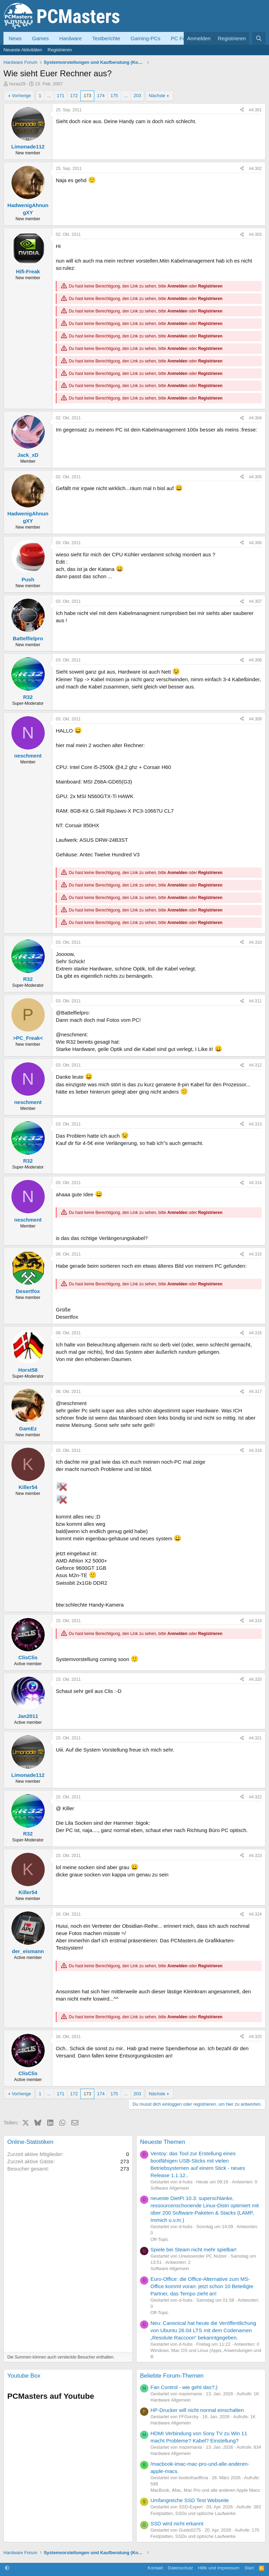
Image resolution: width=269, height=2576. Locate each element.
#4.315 (255, 1254)
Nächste (157, 95)
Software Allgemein (169, 2188)
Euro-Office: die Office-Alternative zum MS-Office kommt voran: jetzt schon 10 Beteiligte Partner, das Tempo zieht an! (201, 2286)
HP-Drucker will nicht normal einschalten (197, 2410)
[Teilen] (241, 110)
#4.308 (255, 660)
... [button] (49, 95)
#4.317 (255, 1391)
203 (137, 95)
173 (87, 95)
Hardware (70, 38)
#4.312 (255, 1065)
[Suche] (259, 38)
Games (40, 38)
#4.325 (255, 2036)
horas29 (17, 83)
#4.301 (255, 110)
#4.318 (255, 1450)
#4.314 (255, 1182)
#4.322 (255, 1797)
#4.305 (255, 476)
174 (101, 95)
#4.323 (255, 1855)
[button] (7, 2568)
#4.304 (255, 418)
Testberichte (106, 38)
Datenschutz (180, 2567)
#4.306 (255, 542)
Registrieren (59, 49)
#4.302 (255, 168)
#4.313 (255, 1124)
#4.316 (255, 1332)
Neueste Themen (162, 2142)
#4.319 (255, 1620)
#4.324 (255, 1914)
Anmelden (177, 286)
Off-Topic (159, 2239)
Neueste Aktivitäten (22, 49)
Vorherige (21, 95)
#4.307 (255, 601)
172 (74, 95)
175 (114, 95)
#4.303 (255, 234)
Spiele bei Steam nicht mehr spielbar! (193, 2249)
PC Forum (182, 38)
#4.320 (255, 1679)
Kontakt (155, 2567)
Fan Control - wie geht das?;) (183, 2387)
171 (60, 95)
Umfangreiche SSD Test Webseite (189, 2500)
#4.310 (255, 942)
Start (249, 2567)
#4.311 (255, 1001)
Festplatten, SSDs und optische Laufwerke (193, 2513)
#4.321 (255, 1738)
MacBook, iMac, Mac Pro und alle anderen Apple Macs (205, 2490)
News (15, 38)
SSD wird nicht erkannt (176, 2523)
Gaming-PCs (145, 38)
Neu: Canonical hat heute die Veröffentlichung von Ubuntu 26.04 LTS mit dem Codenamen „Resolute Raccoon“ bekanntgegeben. (203, 2330)
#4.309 (255, 719)
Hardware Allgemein (170, 2400)
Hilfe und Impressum (218, 2567)
